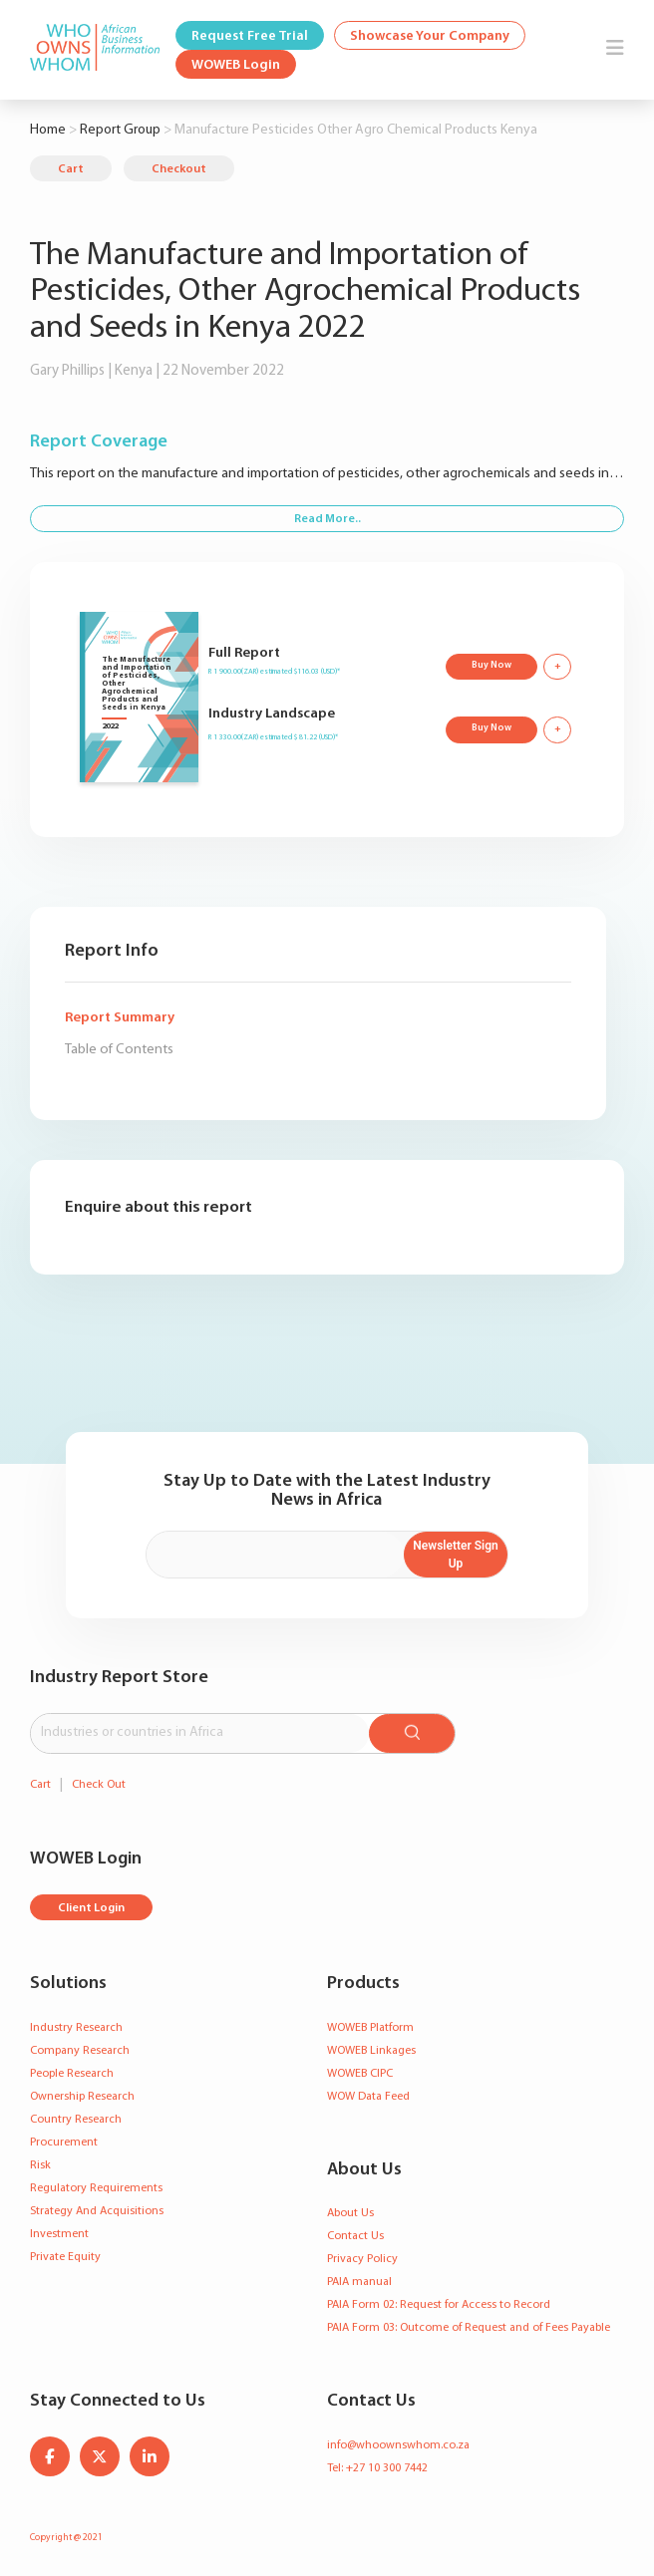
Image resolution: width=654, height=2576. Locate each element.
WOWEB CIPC (360, 2074)
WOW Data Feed (368, 2097)
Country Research (76, 2120)
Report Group (120, 130)
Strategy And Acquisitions (97, 2211)
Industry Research (76, 2028)
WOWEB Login (235, 65)
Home (48, 130)
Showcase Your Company (429, 36)
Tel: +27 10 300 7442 (377, 2468)
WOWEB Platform (370, 2028)
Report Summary (119, 1017)
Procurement (64, 2142)
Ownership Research (82, 2097)
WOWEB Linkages (371, 2051)
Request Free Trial (249, 36)
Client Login (91, 1908)
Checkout (179, 169)
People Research (72, 2074)
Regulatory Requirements (96, 2188)
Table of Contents (119, 1049)
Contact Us (355, 2236)
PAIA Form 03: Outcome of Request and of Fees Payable (468, 2328)
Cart (71, 169)
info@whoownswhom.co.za (398, 2445)
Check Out (99, 1785)
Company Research (80, 2051)
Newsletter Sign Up (455, 1555)
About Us (350, 2213)
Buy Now (491, 665)
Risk (40, 2165)
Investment (59, 2234)
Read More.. (327, 519)
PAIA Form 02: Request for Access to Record (438, 2305)
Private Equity (65, 2257)
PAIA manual (359, 2282)
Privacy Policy (362, 2259)
